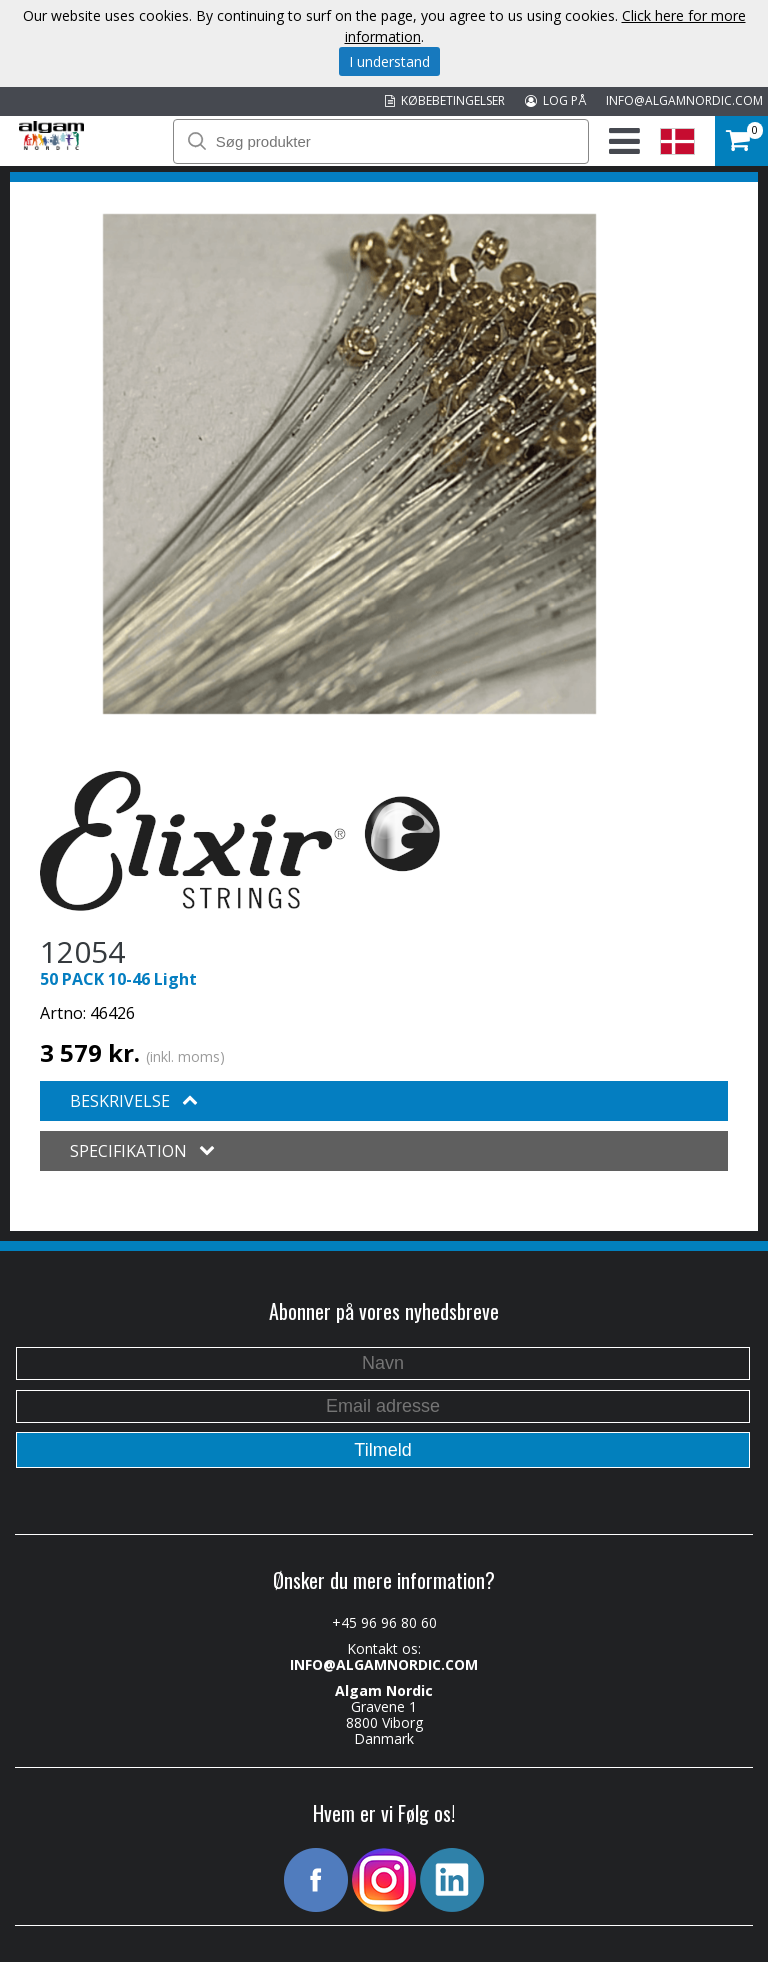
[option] (349, 464)
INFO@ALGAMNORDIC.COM (684, 100)
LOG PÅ (555, 100)
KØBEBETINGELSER (445, 100)
